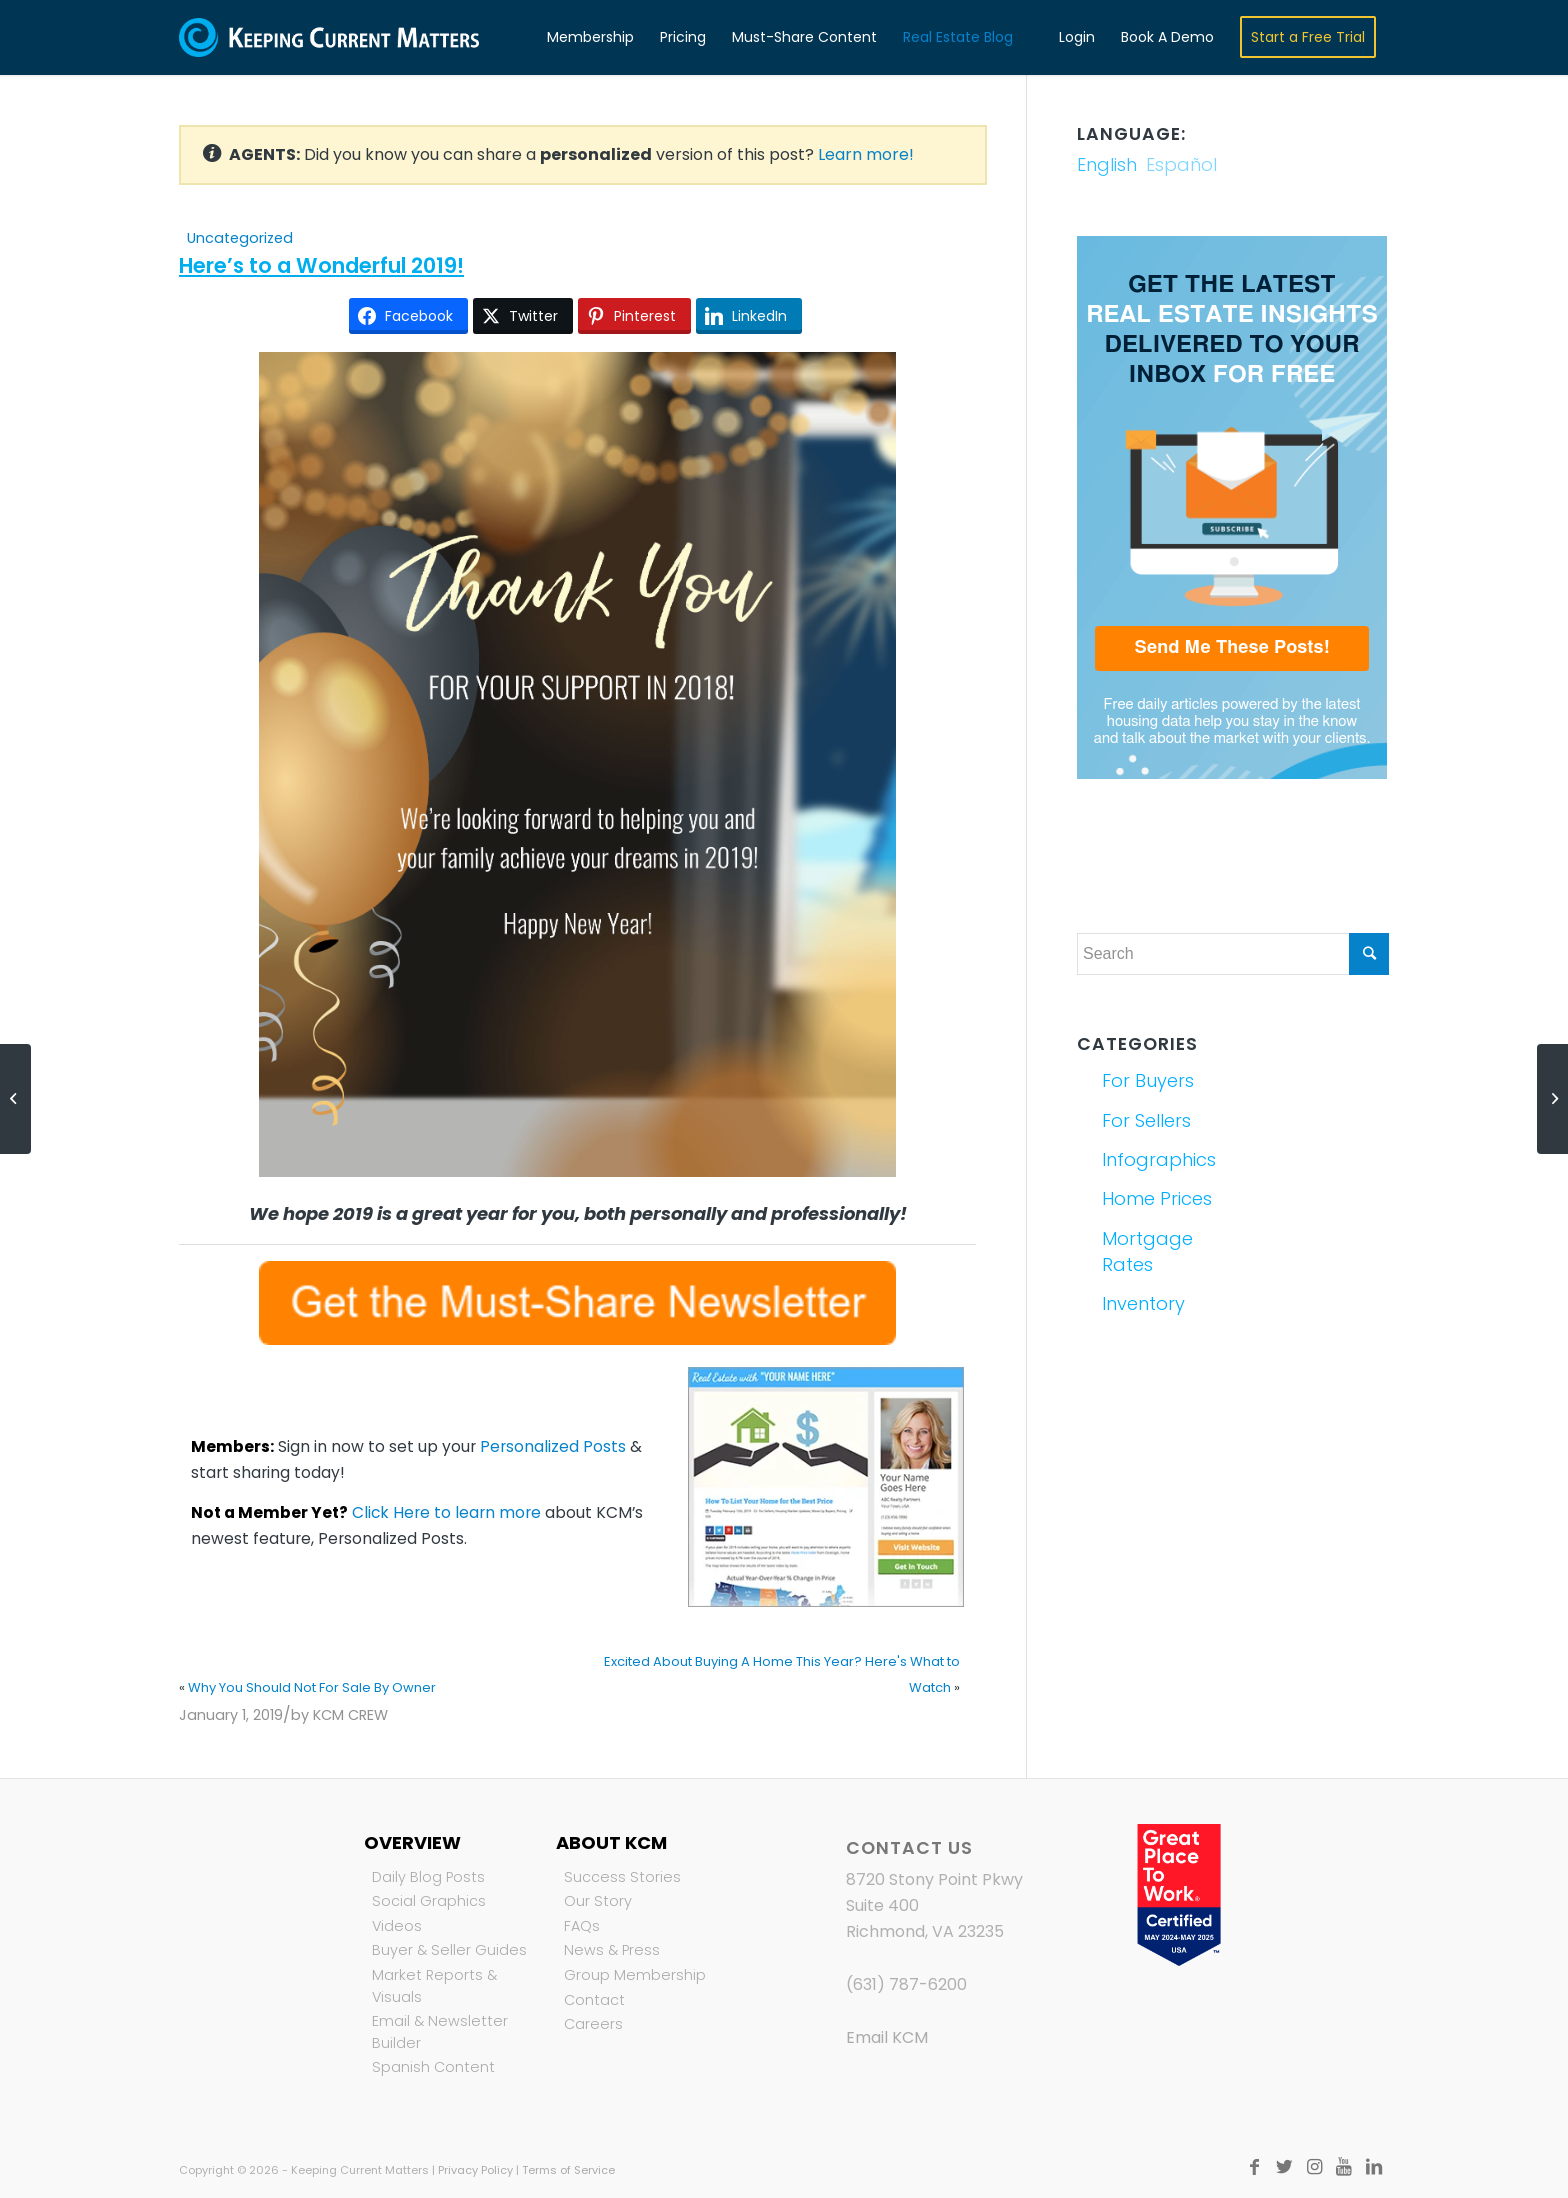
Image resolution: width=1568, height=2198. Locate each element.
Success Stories (622, 1877)
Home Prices (1157, 1198)
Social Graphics (429, 1901)
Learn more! (866, 154)
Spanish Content (433, 2067)
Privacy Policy (475, 2170)
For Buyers (1148, 1080)
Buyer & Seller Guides (449, 1950)
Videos (397, 1926)
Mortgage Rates (1147, 1251)
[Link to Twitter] (1284, 2167)
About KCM (611, 1842)
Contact (594, 2000)
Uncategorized (240, 238)
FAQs (582, 1926)
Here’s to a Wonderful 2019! (321, 265)
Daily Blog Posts (428, 1877)
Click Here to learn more (446, 1512)
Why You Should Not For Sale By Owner (312, 1687)
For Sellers (1146, 1120)
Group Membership (635, 1975)
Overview (412, 1842)
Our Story (598, 1901)
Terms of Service (568, 2170)
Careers (593, 2024)
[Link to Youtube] (1344, 2167)
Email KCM (887, 2037)
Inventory (1143, 1303)
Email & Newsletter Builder (440, 2032)
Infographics (1159, 1159)
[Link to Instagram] (1314, 2167)
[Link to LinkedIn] (1374, 2167)
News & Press (612, 1950)
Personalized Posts (553, 1446)
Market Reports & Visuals (434, 1986)
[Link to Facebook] (1254, 2167)
